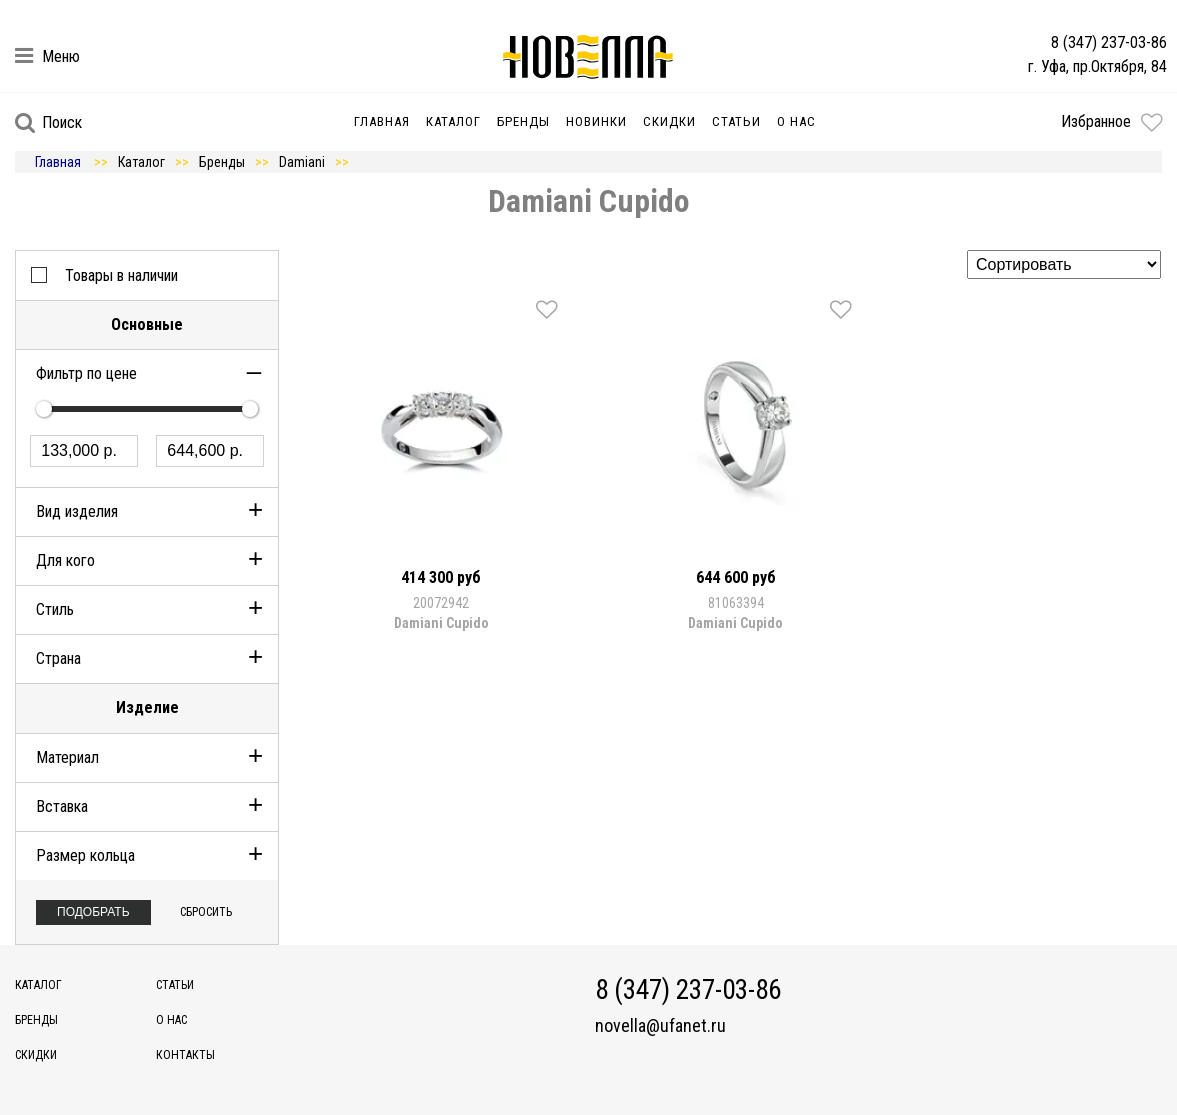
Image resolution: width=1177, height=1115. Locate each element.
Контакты (185, 1055)
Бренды (523, 121)
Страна (58, 658)
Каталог (453, 121)
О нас (796, 121)
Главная (382, 121)
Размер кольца (85, 855)
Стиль (55, 609)
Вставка (62, 806)
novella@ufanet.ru (660, 1026)
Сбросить (206, 912)
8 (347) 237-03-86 (1109, 42)
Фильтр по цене (86, 373)
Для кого (65, 560)
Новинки (596, 121)
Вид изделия (77, 511)
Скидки (669, 121)
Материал (67, 757)
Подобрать (93, 912)
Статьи (736, 121)
